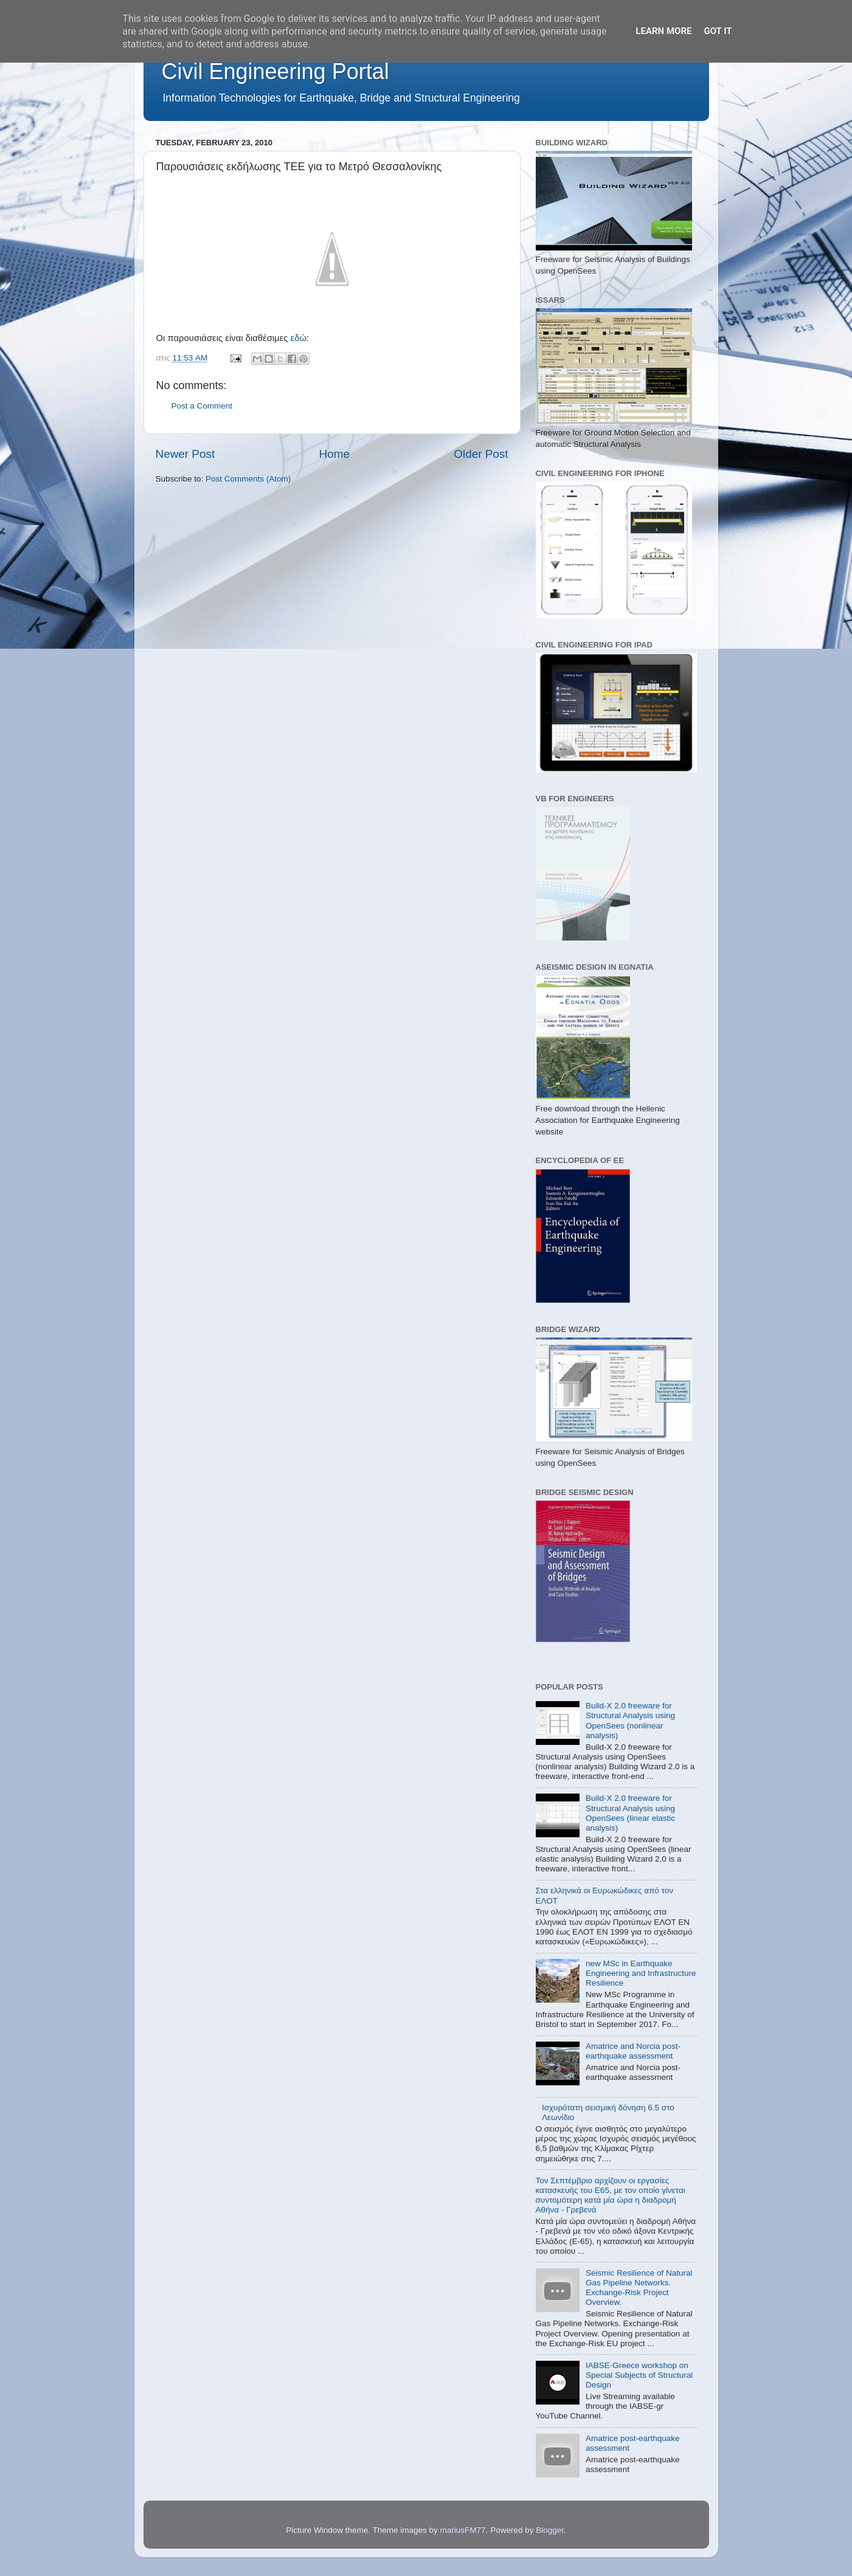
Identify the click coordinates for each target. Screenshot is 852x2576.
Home (334, 453)
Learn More (663, 31)
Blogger (550, 2530)
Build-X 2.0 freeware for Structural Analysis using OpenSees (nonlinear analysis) (630, 1720)
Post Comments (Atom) (248, 478)
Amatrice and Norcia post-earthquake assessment (633, 2051)
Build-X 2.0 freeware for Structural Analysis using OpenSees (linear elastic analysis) (630, 1813)
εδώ (299, 338)
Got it (718, 31)
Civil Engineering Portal (275, 71)
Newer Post (185, 453)
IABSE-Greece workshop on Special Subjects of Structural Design (639, 2375)
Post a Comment (202, 405)
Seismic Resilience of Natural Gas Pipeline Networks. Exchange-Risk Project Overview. (639, 2287)
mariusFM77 (463, 2530)
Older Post (481, 453)
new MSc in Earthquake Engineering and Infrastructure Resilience (641, 1973)
